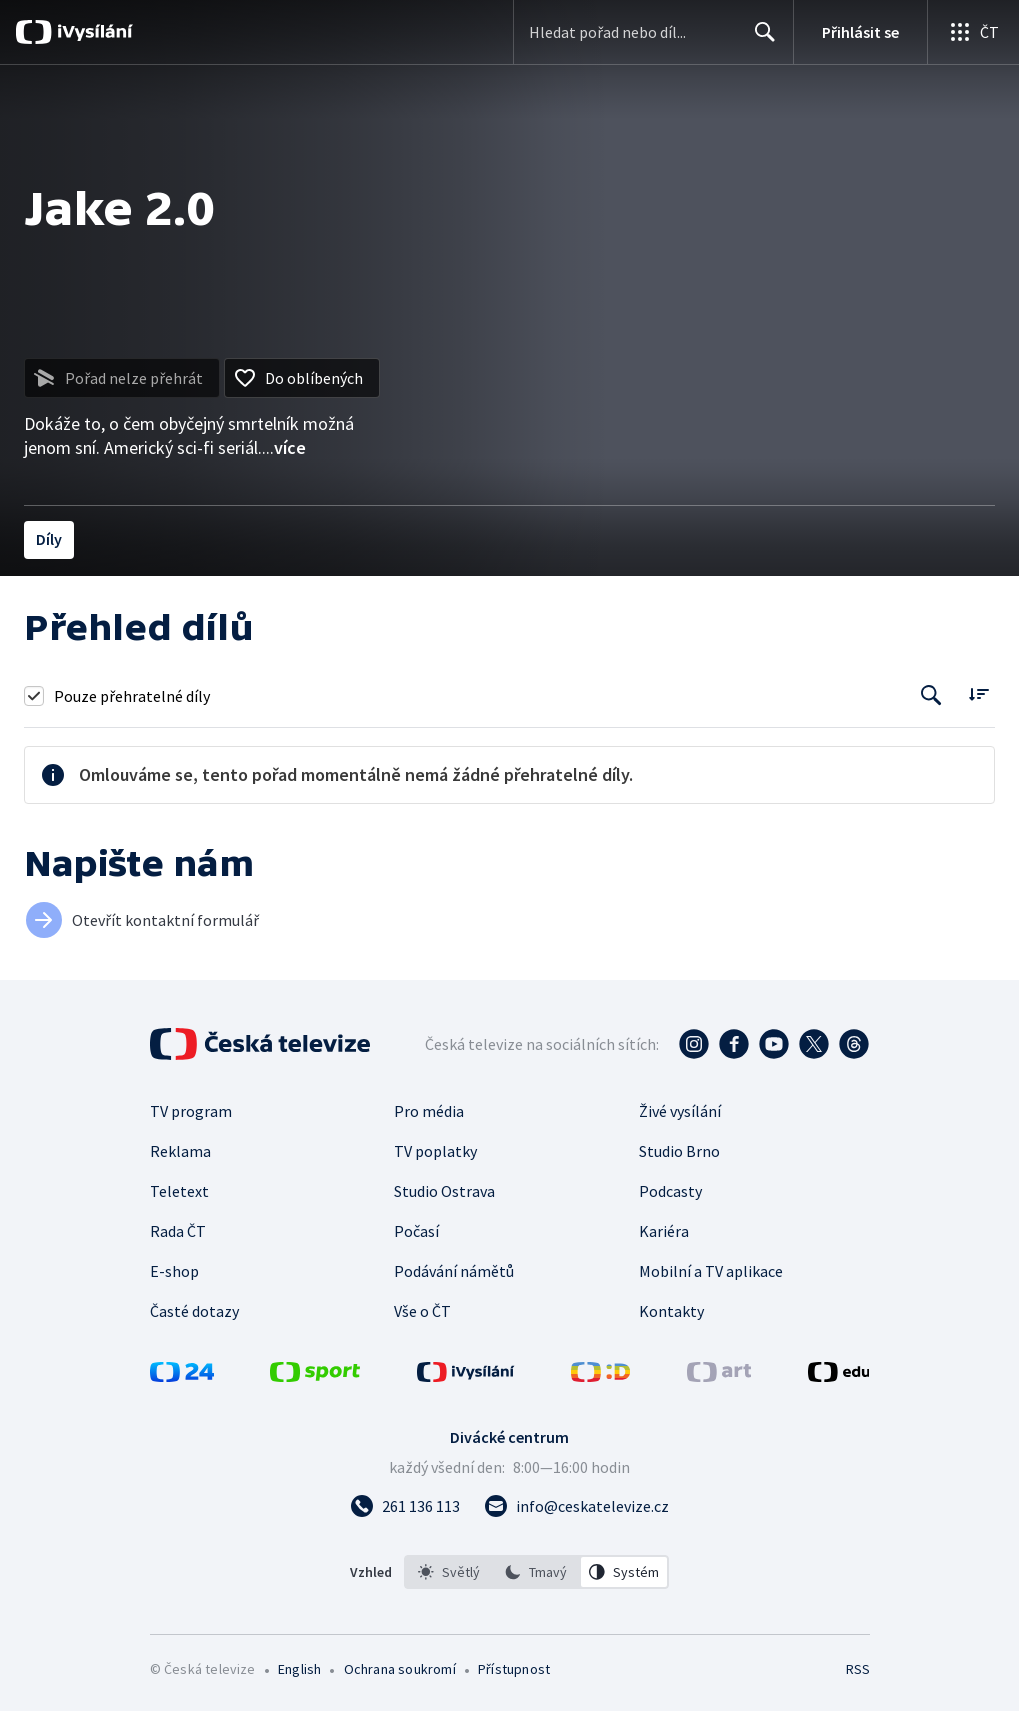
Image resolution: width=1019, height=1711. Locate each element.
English (299, 1669)
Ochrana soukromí (400, 1669)
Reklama (180, 1151)
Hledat (759, 40)
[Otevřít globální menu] (973, 32)
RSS (857, 1669)
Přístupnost (514, 1669)
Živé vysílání (680, 1111)
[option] (449, 1572)
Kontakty (671, 1311)
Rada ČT (178, 1231)
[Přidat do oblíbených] (302, 378)
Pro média (429, 1111)
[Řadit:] (978, 693)
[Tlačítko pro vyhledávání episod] (931, 695)
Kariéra (664, 1231)
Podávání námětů (454, 1271)
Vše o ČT (422, 1311)
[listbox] (536, 1572)
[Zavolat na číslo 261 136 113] (405, 1506)
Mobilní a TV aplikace (711, 1271)
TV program (191, 1111)
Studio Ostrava (444, 1191)
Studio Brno (679, 1151)
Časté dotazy (194, 1311)
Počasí (416, 1231)
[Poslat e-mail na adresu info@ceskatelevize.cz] (576, 1506)
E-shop (174, 1271)
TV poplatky (435, 1151)
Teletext (179, 1191)
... (284, 447)
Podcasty (670, 1191)
